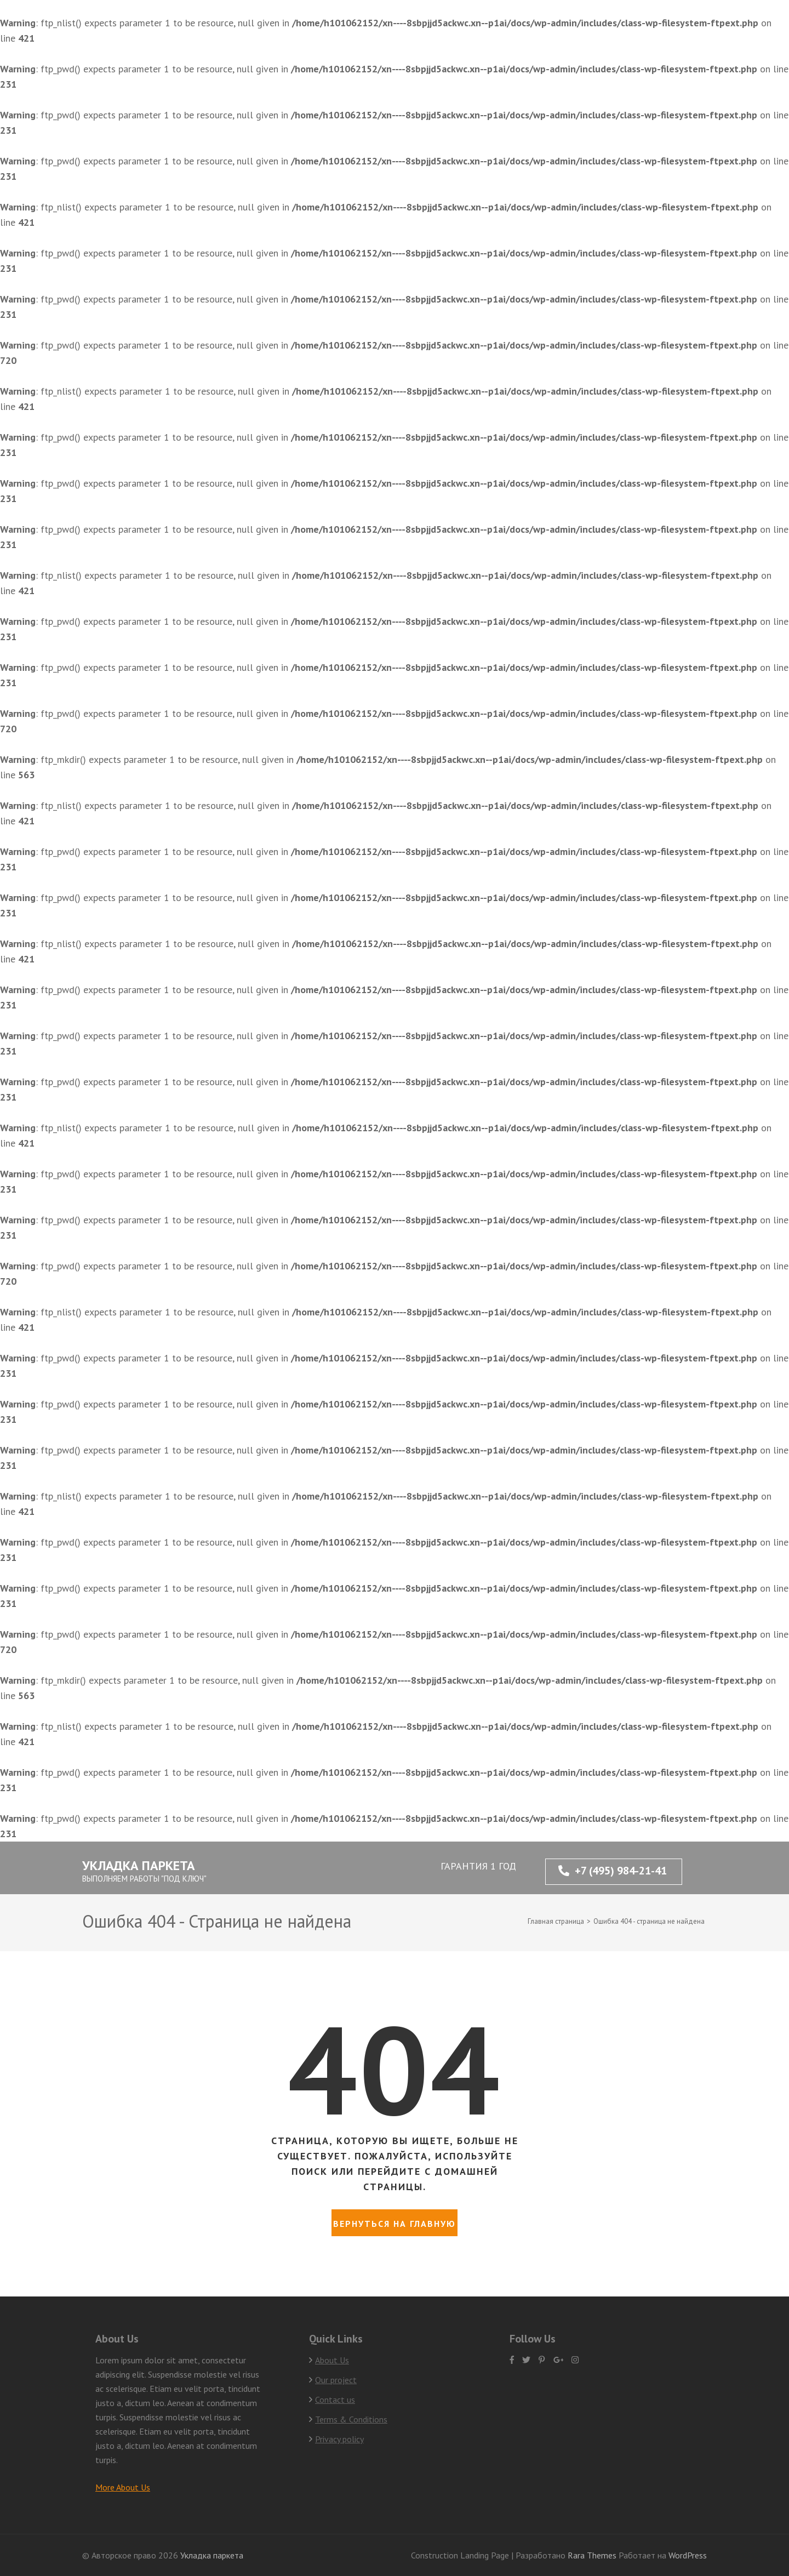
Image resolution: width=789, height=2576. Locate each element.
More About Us (122, 2487)
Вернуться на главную (394, 2223)
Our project (336, 2379)
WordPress (687, 2555)
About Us (332, 2360)
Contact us (335, 2399)
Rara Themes (593, 2555)
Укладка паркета (138, 1865)
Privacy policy (339, 2438)
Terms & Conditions (351, 2419)
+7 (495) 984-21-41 (612, 1870)
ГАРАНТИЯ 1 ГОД (478, 1866)
